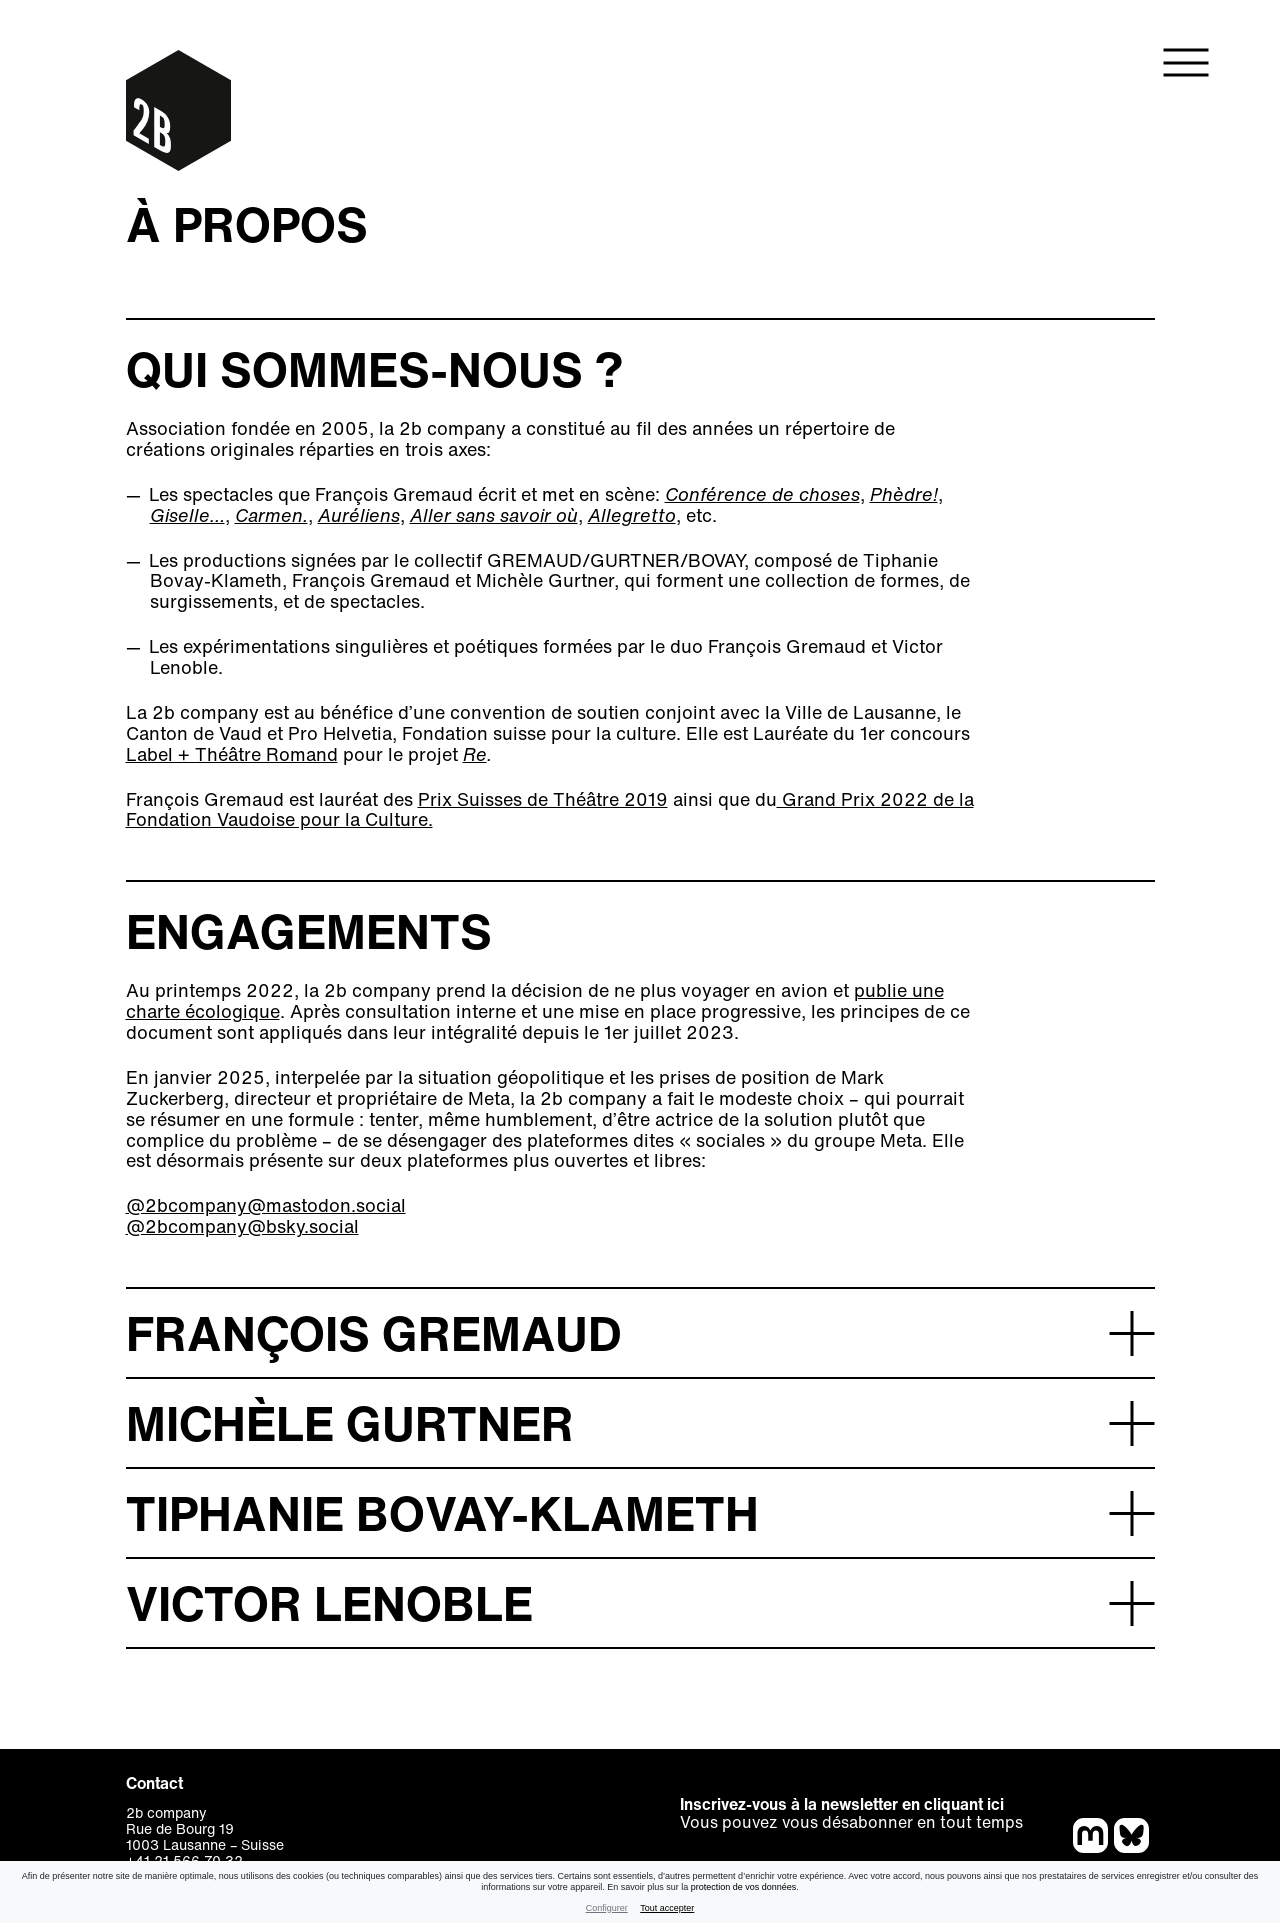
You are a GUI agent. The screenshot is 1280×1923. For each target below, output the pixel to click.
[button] (640, 1332)
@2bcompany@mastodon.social (266, 1205)
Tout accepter (667, 1908)
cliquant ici (964, 1804)
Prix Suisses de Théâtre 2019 (543, 799)
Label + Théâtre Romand (232, 754)
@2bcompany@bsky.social (242, 1226)
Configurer (607, 1908)
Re (475, 754)
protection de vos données (744, 1887)
